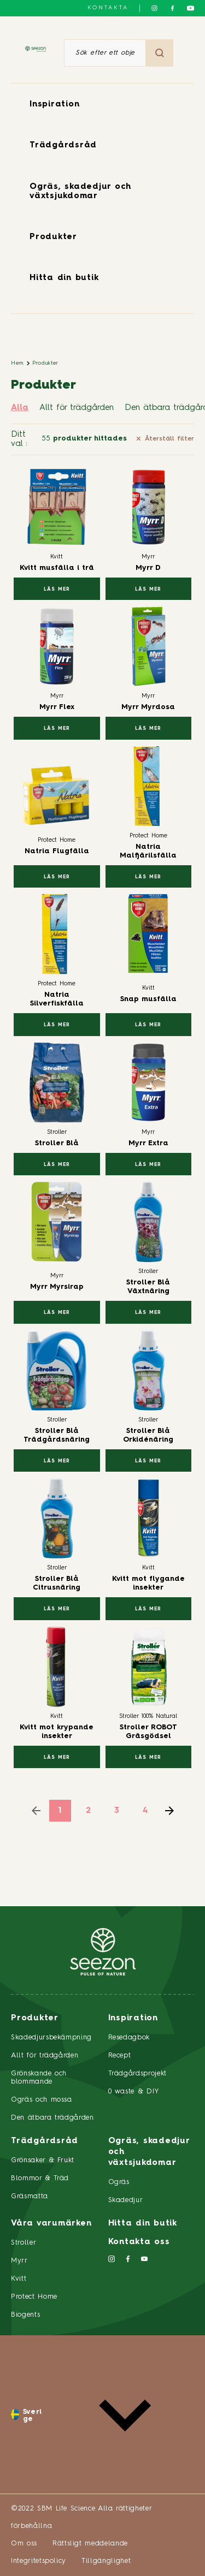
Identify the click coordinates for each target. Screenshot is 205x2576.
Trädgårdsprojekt (137, 2073)
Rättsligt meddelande (90, 2543)
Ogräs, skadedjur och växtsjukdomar (149, 2152)
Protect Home (34, 2296)
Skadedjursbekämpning (51, 2037)
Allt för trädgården (76, 408)
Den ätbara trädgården (52, 2117)
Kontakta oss (139, 2242)
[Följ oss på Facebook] (172, 8)
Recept (119, 2055)
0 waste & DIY (134, 2091)
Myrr (19, 2260)
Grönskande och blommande (39, 2077)
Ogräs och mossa (41, 2099)
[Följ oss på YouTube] (190, 8)
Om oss (24, 2543)
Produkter (53, 237)
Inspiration (54, 104)
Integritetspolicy (38, 2561)
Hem (17, 363)
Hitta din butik (64, 278)
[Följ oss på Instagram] (154, 8)
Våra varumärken (51, 2224)
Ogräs (119, 2182)
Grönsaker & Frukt (42, 2160)
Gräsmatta (29, 2196)
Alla (19, 408)
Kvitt (18, 2278)
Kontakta (107, 7)
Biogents (25, 2314)
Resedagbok (129, 2037)
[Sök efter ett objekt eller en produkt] (105, 53)
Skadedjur (125, 2200)
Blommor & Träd (40, 2178)
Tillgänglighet (106, 2561)
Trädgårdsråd (63, 145)
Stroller (23, 2242)
